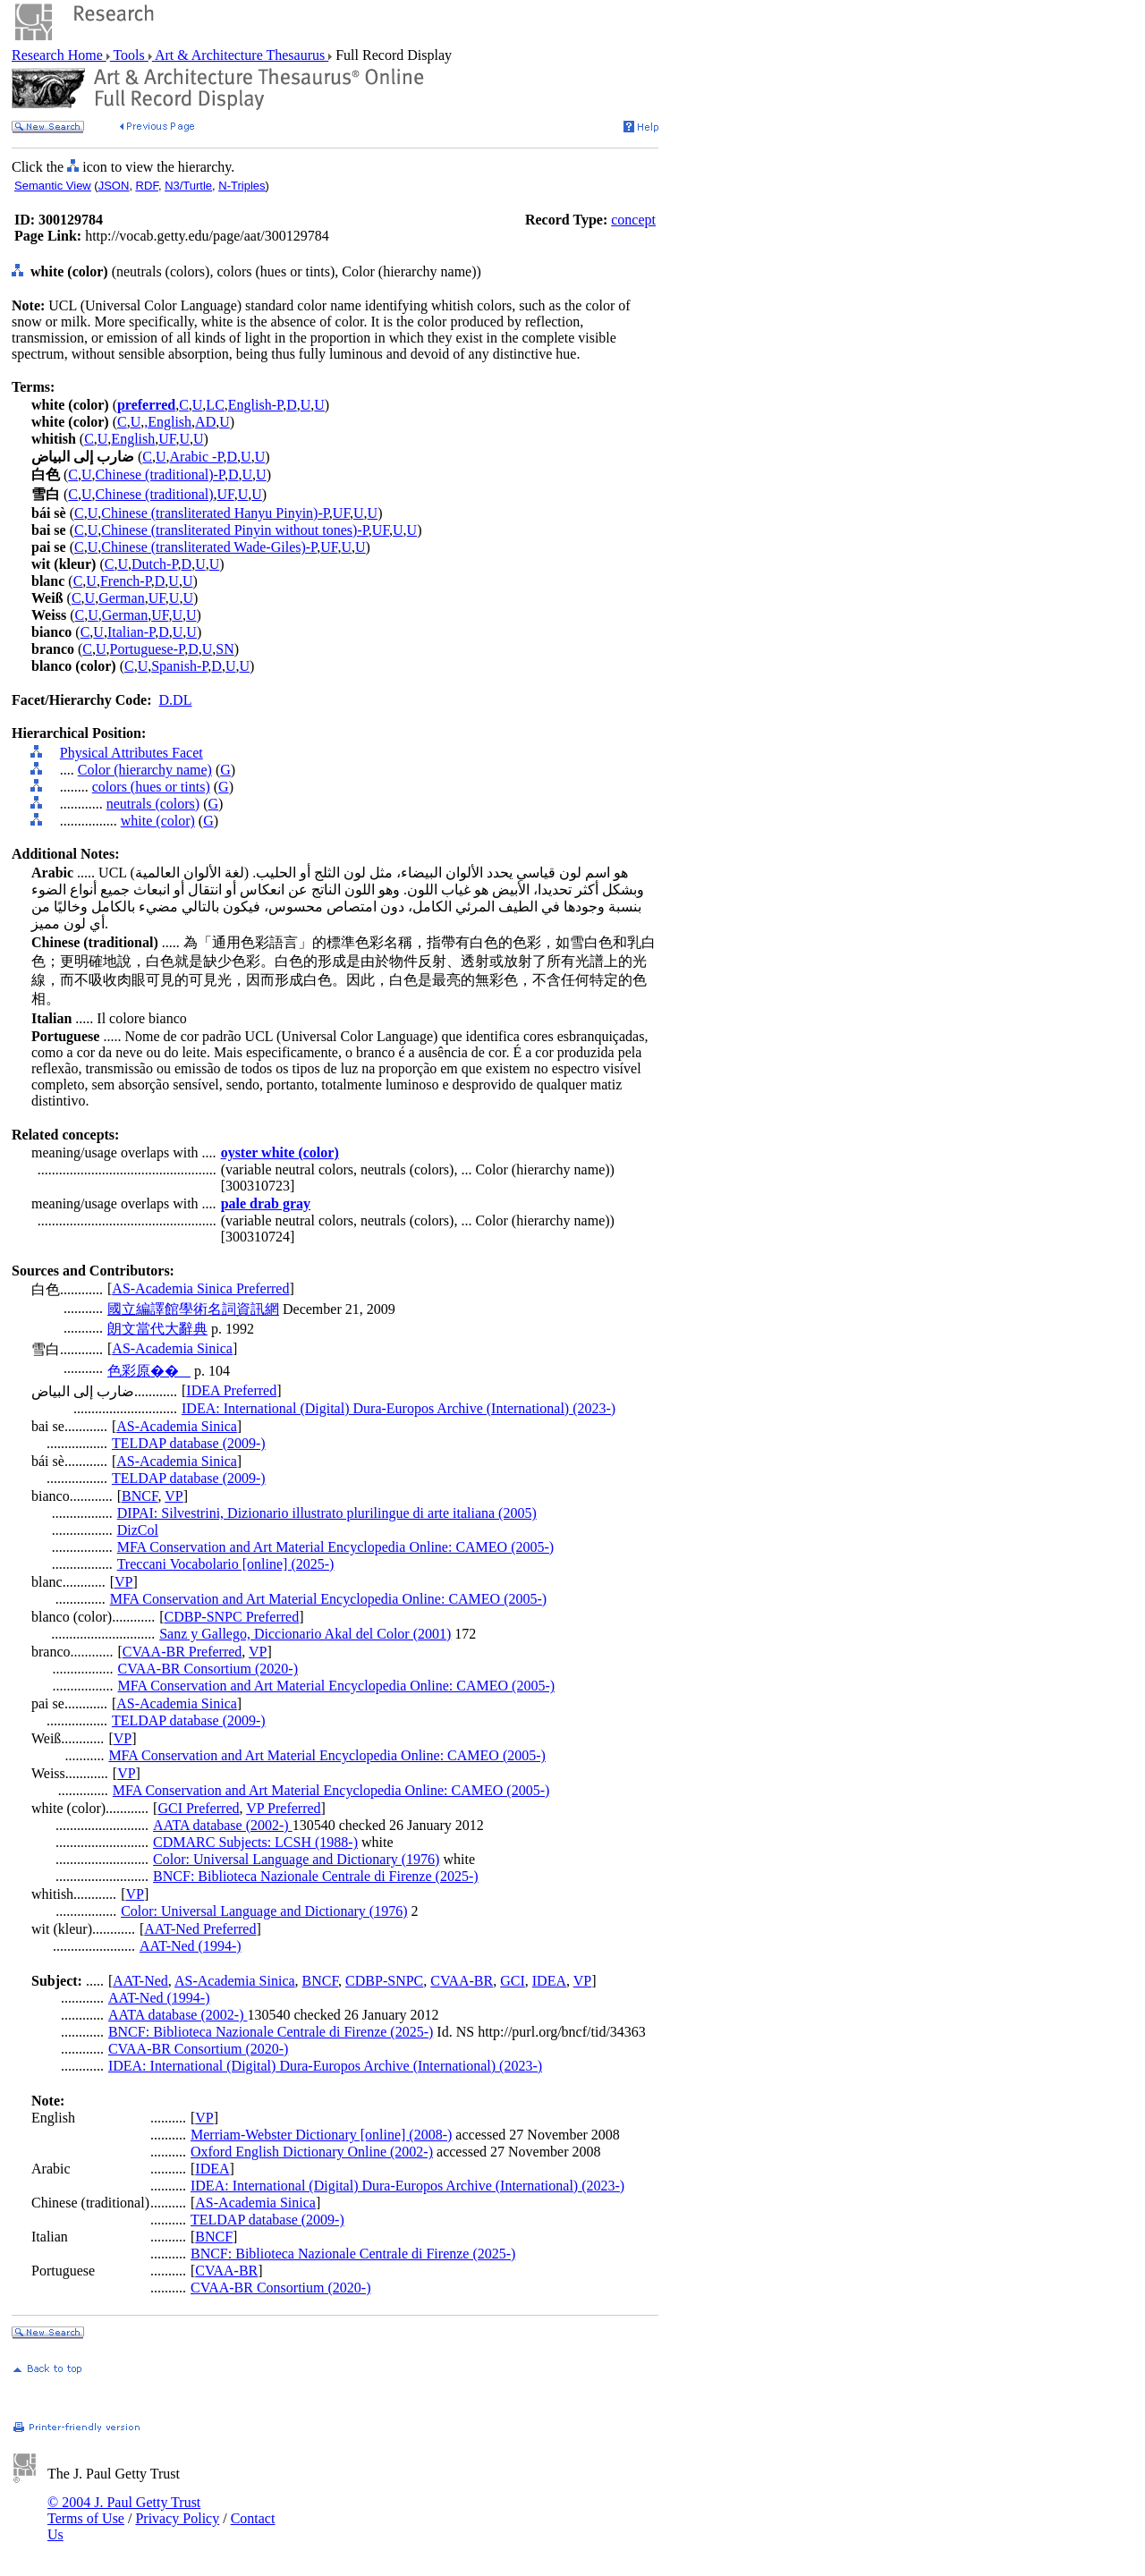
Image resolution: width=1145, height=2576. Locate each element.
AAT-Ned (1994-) (191, 1945)
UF (166, 438)
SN (224, 649)
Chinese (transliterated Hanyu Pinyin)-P (215, 513)
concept (633, 219)
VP (173, 1496)
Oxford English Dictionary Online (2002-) (312, 2151)
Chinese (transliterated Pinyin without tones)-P (235, 530)
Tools (129, 55)
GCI (512, 1980)
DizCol (137, 1530)
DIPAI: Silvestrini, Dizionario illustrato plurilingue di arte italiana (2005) (327, 1513)
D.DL (175, 700)
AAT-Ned (140, 1980)
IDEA (549, 1980)
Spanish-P (179, 666)
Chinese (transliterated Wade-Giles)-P (209, 547)
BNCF (140, 1496)
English (169, 421)
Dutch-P (154, 564)
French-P (125, 581)
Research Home (59, 55)
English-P (255, 404)
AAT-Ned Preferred (200, 1928)
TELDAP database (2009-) (189, 1443)
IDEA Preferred (231, 1390)
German (121, 598)
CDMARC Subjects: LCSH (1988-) (255, 1842)
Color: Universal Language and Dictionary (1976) (296, 1859)
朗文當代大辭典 (157, 1328)
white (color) (158, 820)
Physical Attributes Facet (131, 752)
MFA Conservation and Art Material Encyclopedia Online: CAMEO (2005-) (336, 1547)
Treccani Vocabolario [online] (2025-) (226, 1564)
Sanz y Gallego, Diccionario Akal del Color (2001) (305, 1633)
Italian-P (131, 632)
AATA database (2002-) (223, 1825)
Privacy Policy (177, 2518)
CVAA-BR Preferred (182, 1651)
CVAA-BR (461, 1980)
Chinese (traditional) (155, 494)
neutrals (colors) (152, 803)
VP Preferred (283, 1808)
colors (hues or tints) (151, 786)
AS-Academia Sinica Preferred (200, 1288)
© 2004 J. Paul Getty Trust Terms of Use (123, 2510)
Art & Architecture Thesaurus (240, 55)
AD (205, 421)
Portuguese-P (147, 649)
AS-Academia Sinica (172, 1348)
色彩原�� (149, 1370)
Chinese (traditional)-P (160, 474)
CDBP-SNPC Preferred (232, 1616)
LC (215, 404)
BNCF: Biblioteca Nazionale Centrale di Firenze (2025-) (315, 1876)
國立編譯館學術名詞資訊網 (193, 1309)
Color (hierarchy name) (145, 769)
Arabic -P (197, 456)
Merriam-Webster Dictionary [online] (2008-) (321, 2134)
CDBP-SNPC (384, 1980)
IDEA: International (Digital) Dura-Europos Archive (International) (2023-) (398, 1408)
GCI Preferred (198, 1808)
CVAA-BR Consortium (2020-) (208, 1668)
